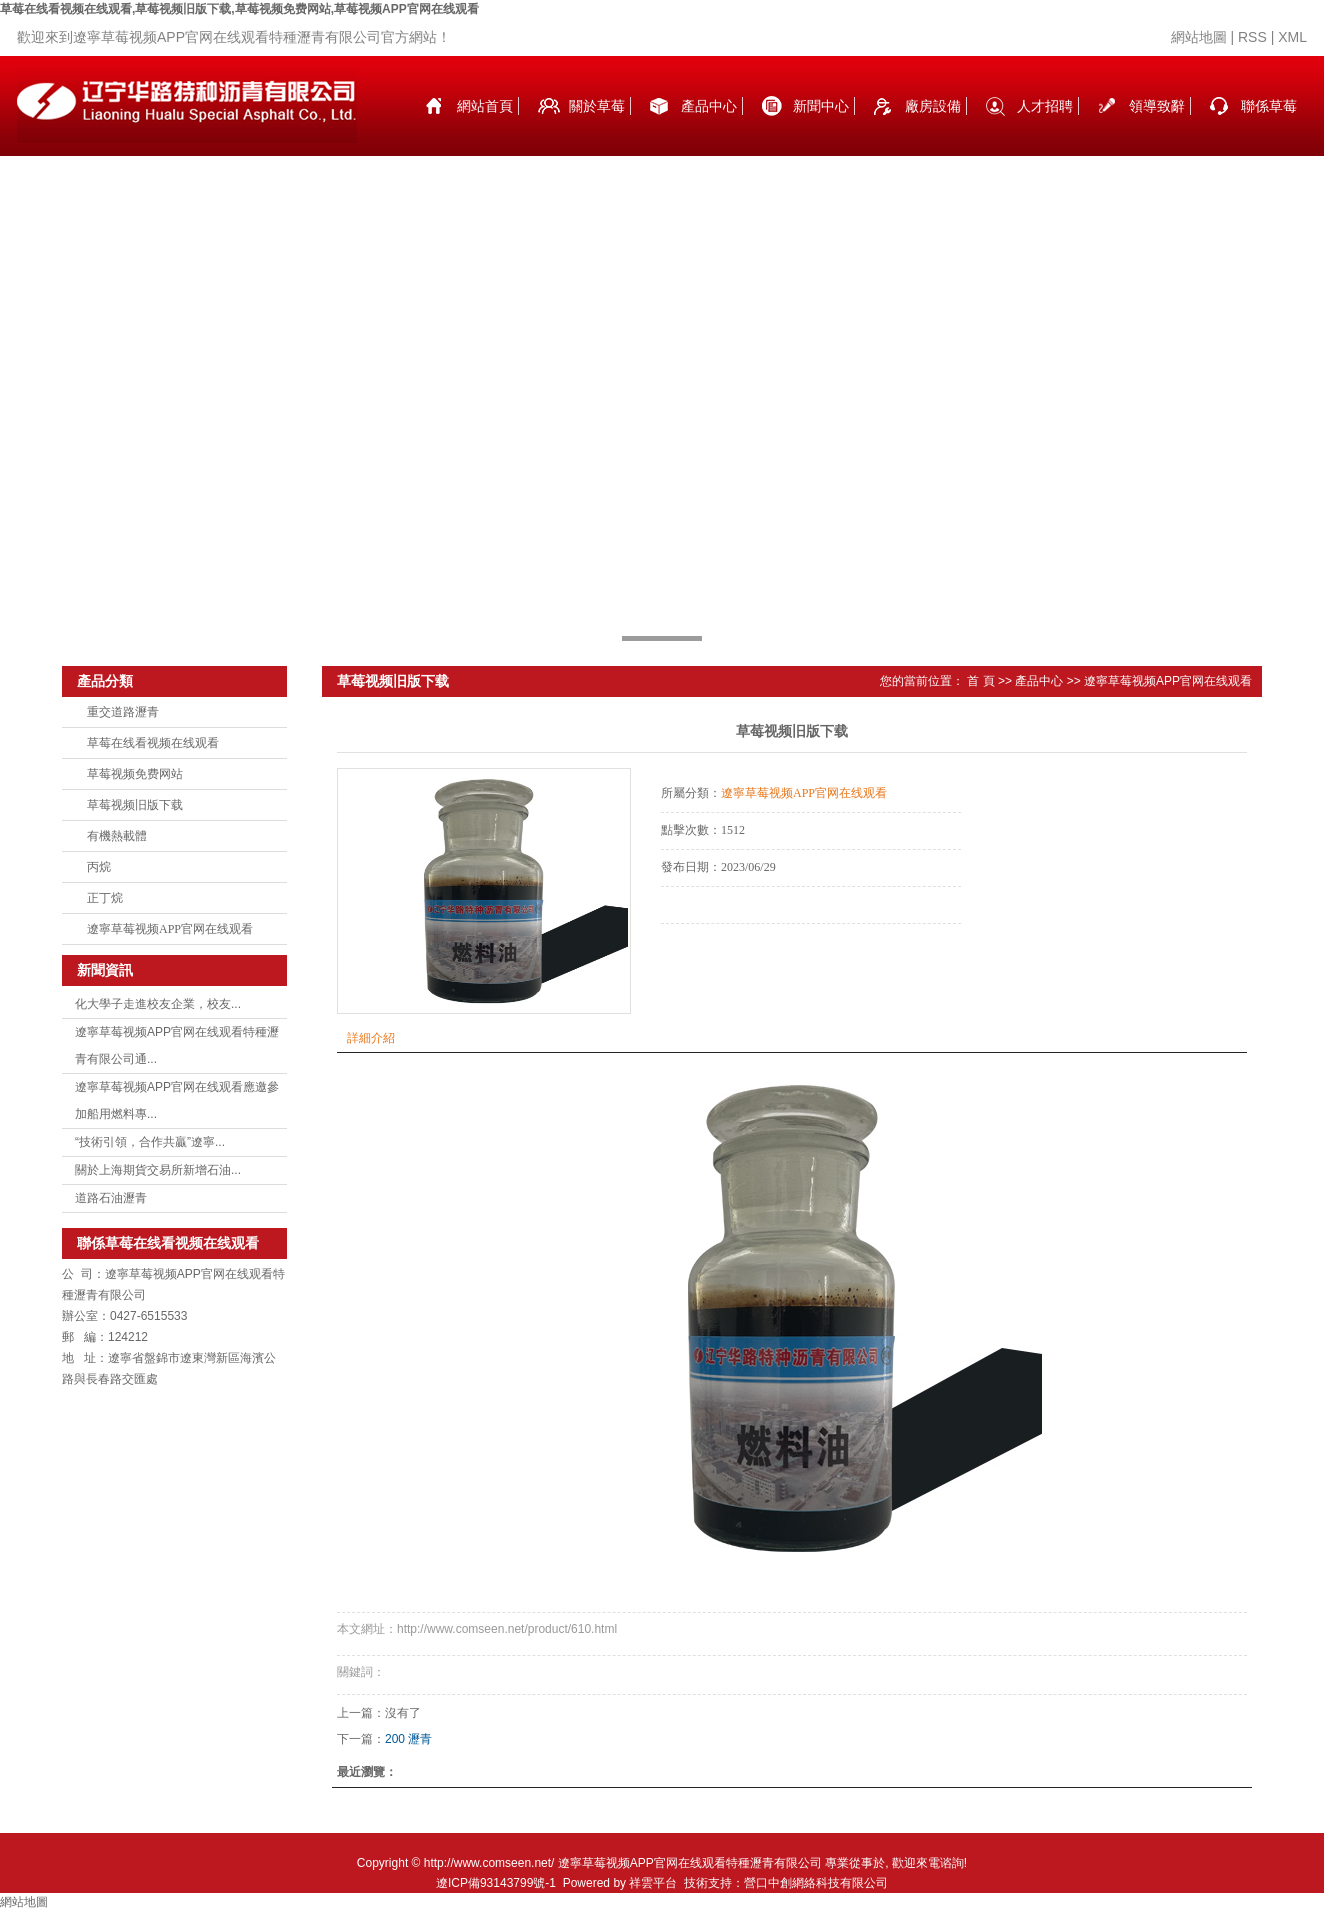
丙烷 (99, 867)
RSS (1252, 37)
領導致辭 (1157, 106)
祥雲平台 (653, 1883)
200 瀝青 (408, 1739)
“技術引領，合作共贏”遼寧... (150, 1142)
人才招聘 (1045, 106)
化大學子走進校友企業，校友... (158, 1004)
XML (1292, 37)
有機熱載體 (117, 836)
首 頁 (980, 681)
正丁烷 (105, 898)
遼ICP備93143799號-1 (496, 1883)
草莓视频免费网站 (135, 774)
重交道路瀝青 (123, 712)
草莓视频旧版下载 (135, 805)
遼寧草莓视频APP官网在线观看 (170, 929)
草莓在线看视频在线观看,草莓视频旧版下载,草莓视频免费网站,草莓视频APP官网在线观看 (239, 9)
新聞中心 (821, 106)
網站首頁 (485, 106)
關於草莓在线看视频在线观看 (597, 127)
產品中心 (709, 106)
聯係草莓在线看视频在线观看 (1269, 127)
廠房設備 (933, 106)
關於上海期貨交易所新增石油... (158, 1170)
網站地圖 (1199, 37)
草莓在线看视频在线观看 (153, 743)
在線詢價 (717, 951)
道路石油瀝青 (111, 1198)
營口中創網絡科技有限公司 (816, 1883)
